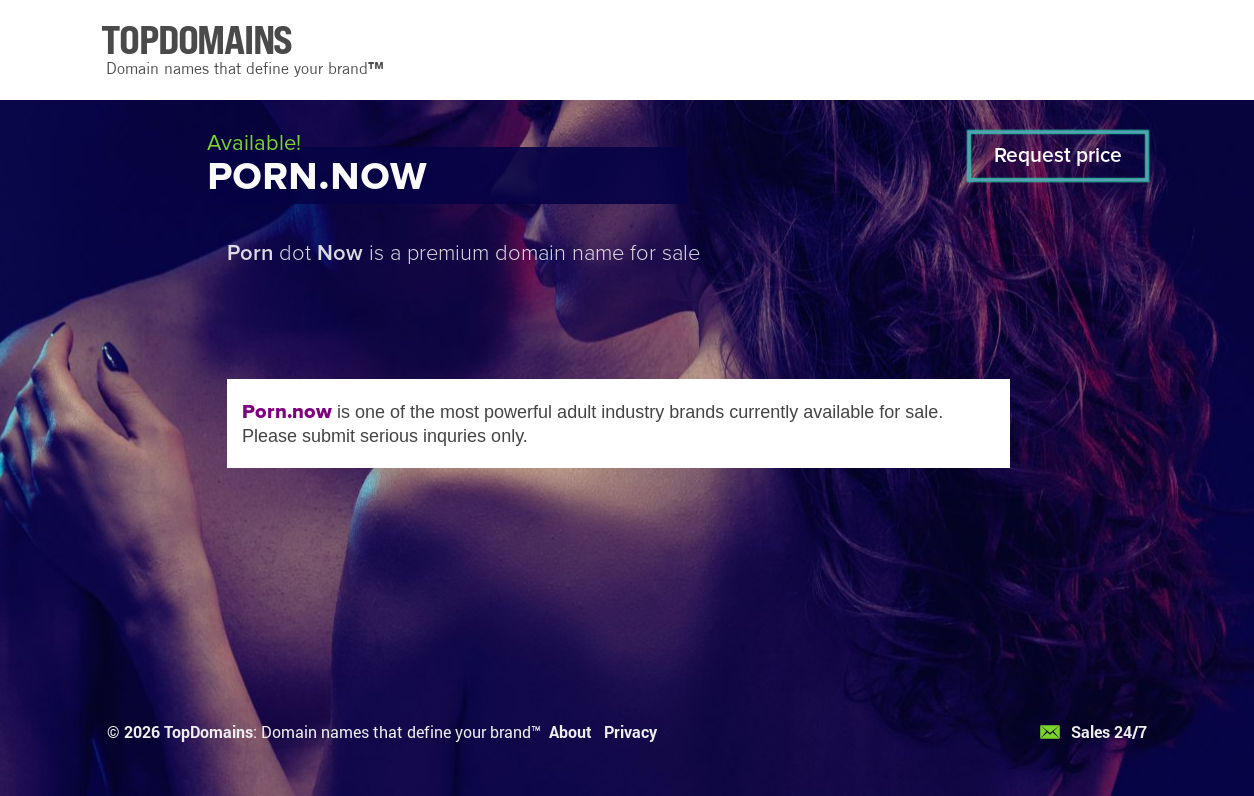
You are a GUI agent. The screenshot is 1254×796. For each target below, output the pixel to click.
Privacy (630, 731)
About (570, 731)
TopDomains (208, 731)
